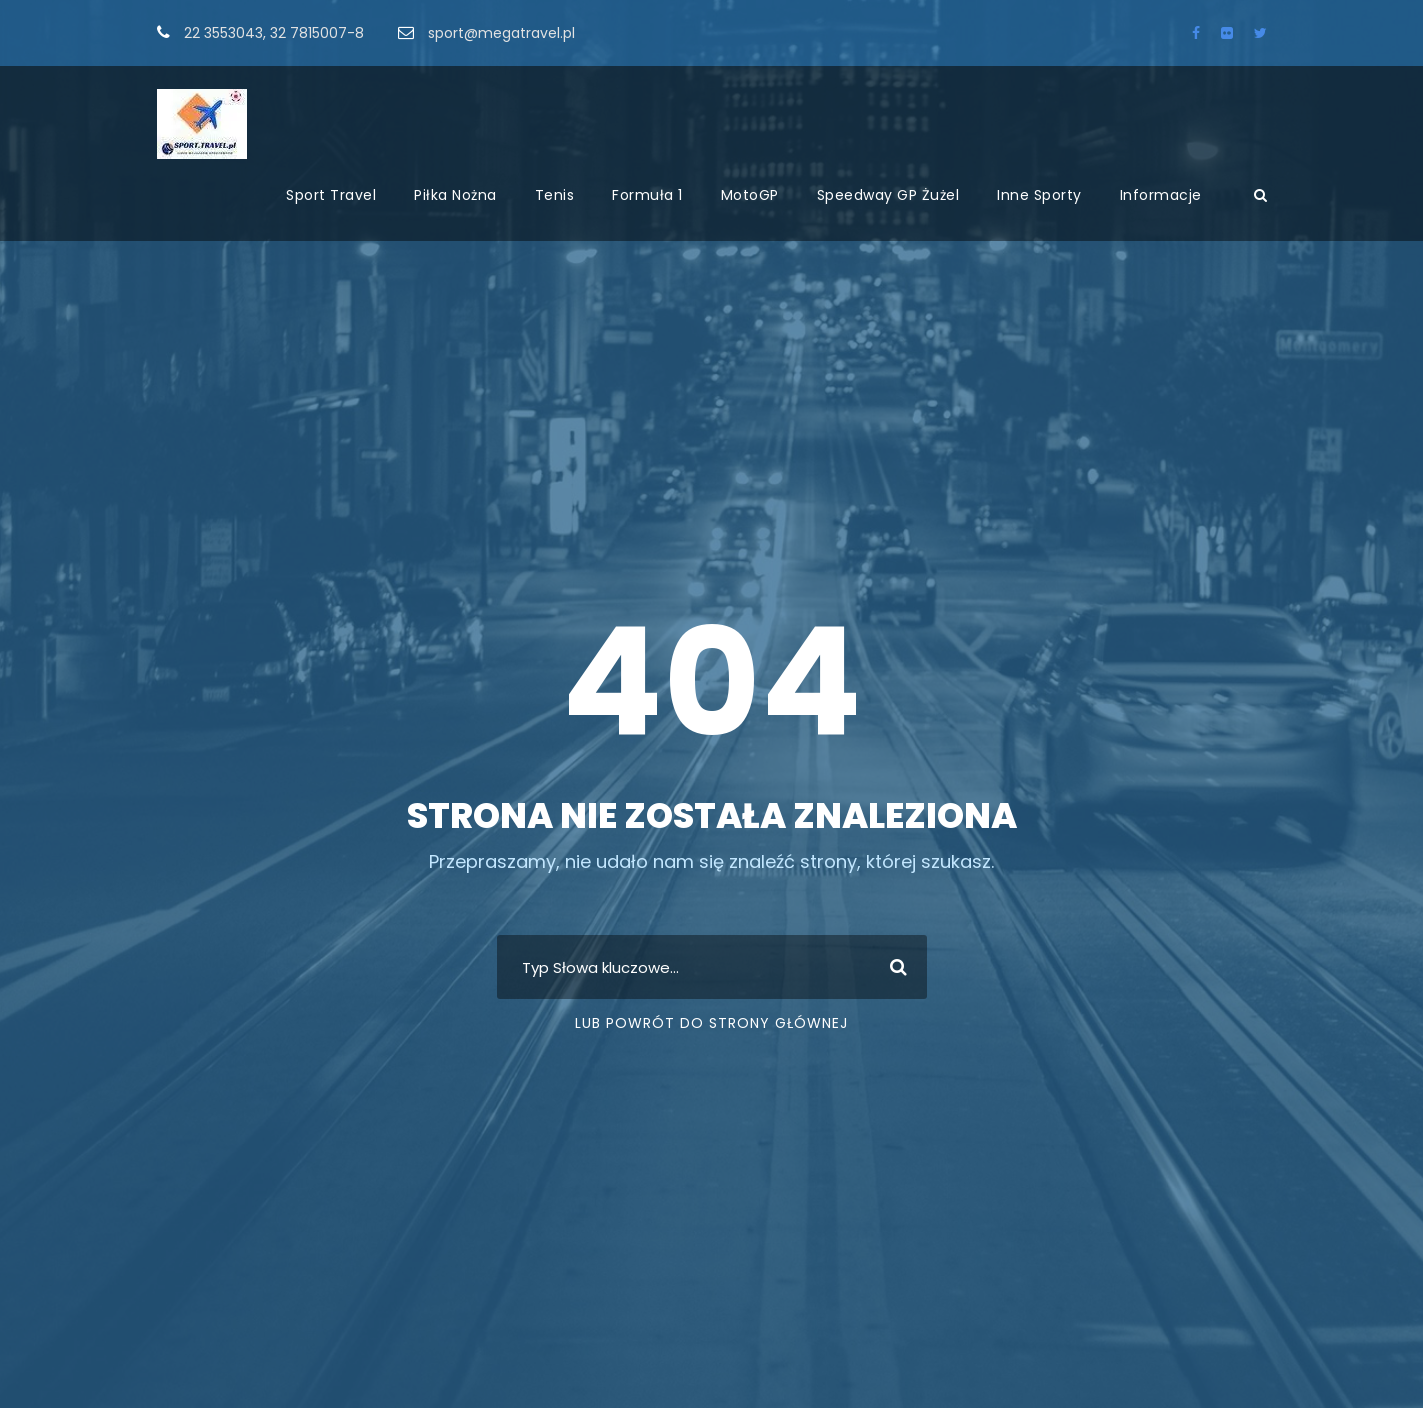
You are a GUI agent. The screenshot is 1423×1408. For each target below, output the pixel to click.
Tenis (555, 195)
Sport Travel (331, 195)
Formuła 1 (647, 195)
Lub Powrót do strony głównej (711, 1023)
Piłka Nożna (455, 195)
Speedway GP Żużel (888, 195)
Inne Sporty (1039, 195)
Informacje (1161, 195)
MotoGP (750, 195)
